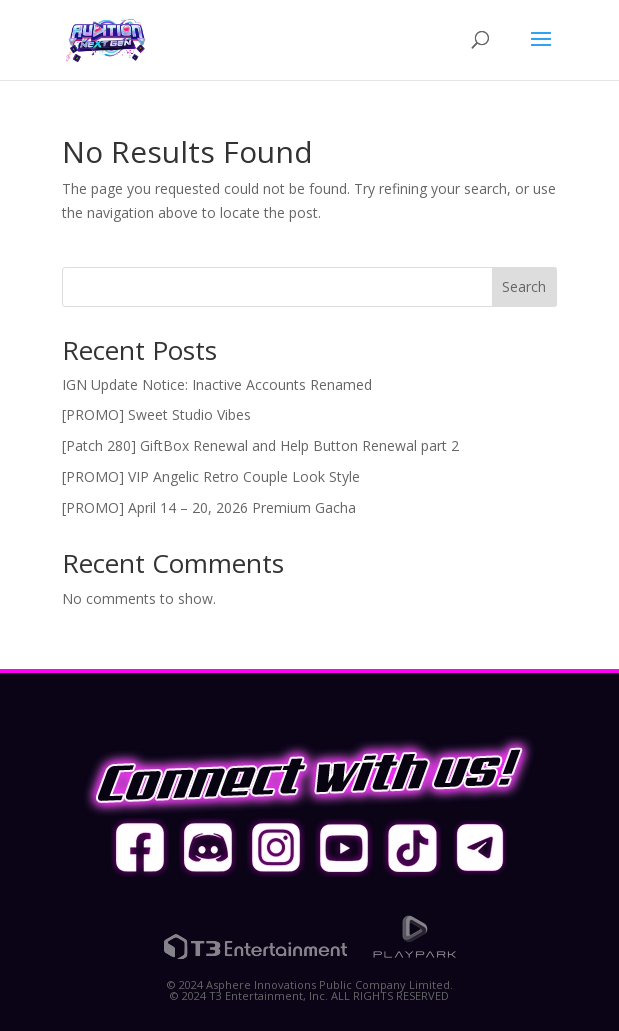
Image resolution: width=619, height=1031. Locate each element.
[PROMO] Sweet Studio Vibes (156, 414)
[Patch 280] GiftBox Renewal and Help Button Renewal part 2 (260, 445)
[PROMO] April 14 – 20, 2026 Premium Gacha (209, 507)
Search (524, 286)
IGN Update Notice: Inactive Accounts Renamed (217, 384)
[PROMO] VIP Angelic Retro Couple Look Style (211, 476)
